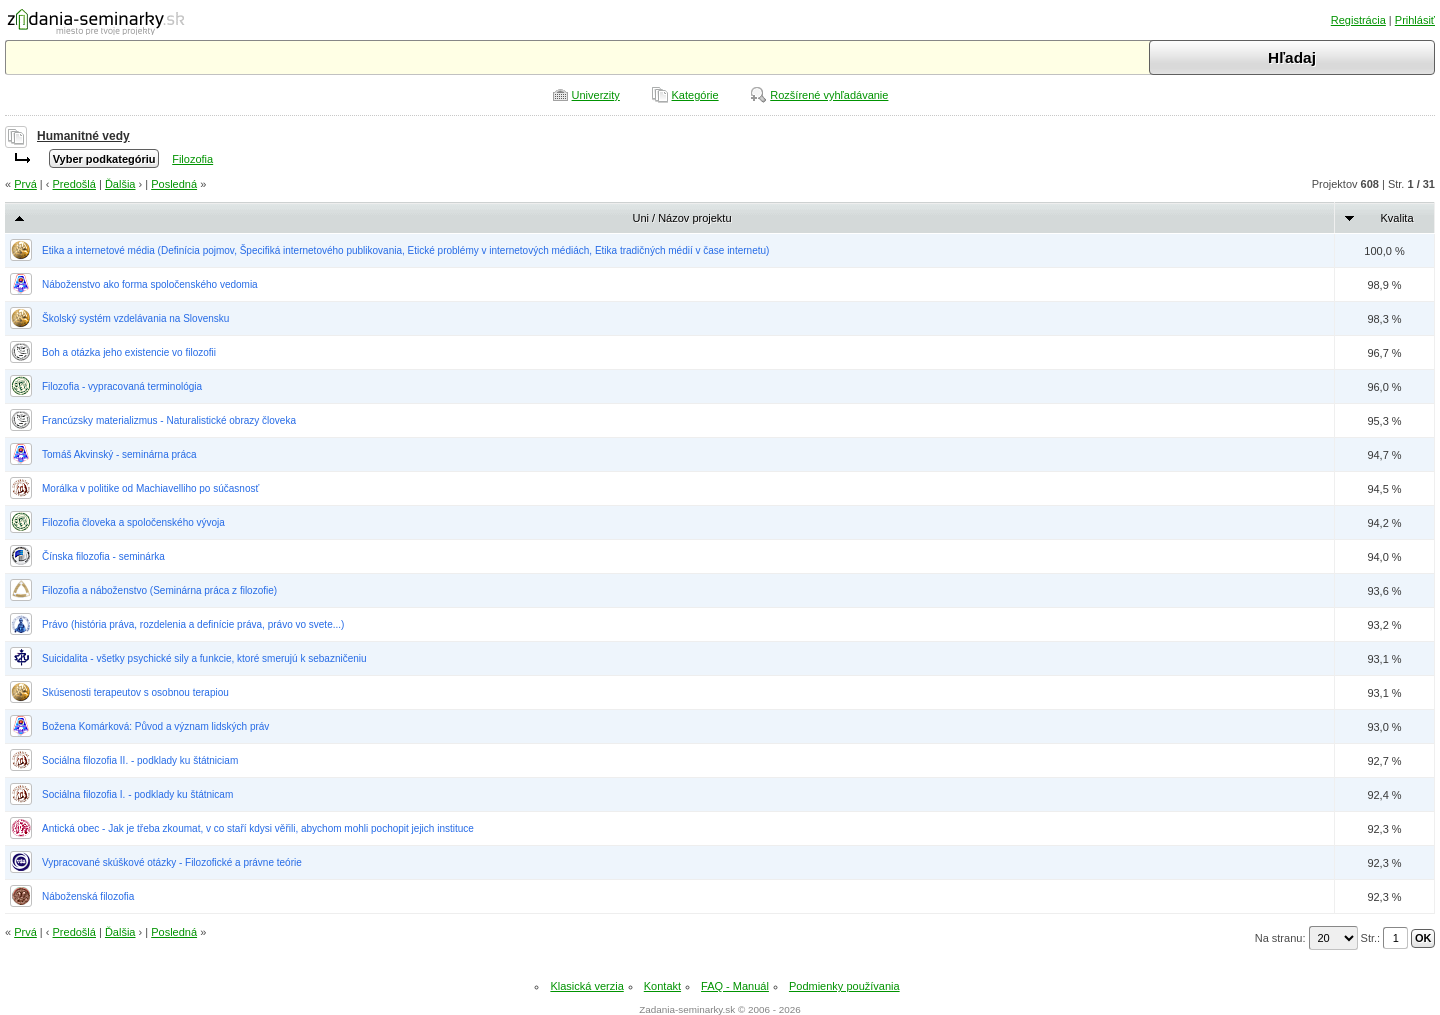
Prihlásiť (1415, 20)
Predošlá (74, 184)
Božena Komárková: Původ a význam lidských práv (155, 726)
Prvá (25, 184)
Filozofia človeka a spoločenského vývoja (133, 522)
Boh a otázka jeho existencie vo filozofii (129, 352)
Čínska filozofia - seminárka (103, 556)
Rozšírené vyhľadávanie (829, 95)
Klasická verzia (586, 986)
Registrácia (1358, 20)
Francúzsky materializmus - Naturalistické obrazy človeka (169, 420)
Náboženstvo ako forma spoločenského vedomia (150, 284)
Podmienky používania (844, 986)
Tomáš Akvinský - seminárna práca (119, 454)
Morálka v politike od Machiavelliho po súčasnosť (150, 488)
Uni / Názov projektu (681, 218)
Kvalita (1396, 218)
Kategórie (695, 95)
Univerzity (596, 95)
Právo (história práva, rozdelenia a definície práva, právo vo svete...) (193, 624)
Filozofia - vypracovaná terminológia (122, 386)
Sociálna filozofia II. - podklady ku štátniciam (140, 760)
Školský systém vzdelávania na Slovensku (135, 318)
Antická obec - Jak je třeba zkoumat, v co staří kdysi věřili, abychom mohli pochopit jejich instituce (258, 828)
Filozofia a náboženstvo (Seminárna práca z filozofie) (159, 590)
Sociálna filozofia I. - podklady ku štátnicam (137, 794)
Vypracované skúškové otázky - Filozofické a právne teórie (172, 862)
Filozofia (192, 159)
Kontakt (662, 986)
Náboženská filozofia (88, 896)
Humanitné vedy (83, 136)
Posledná (174, 184)
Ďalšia (120, 184)
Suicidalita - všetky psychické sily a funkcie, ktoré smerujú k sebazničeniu (204, 658)
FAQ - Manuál (735, 986)
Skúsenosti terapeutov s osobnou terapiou (135, 692)
